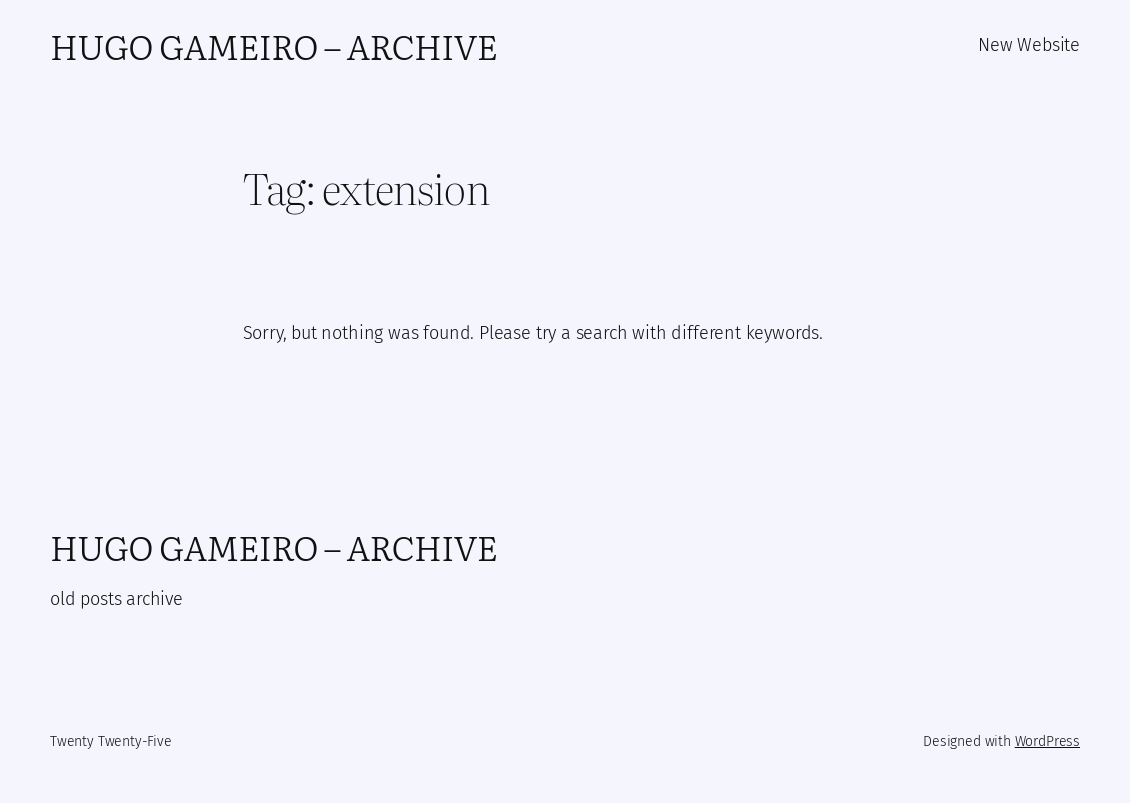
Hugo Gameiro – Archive (273, 45)
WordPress (1047, 741)
